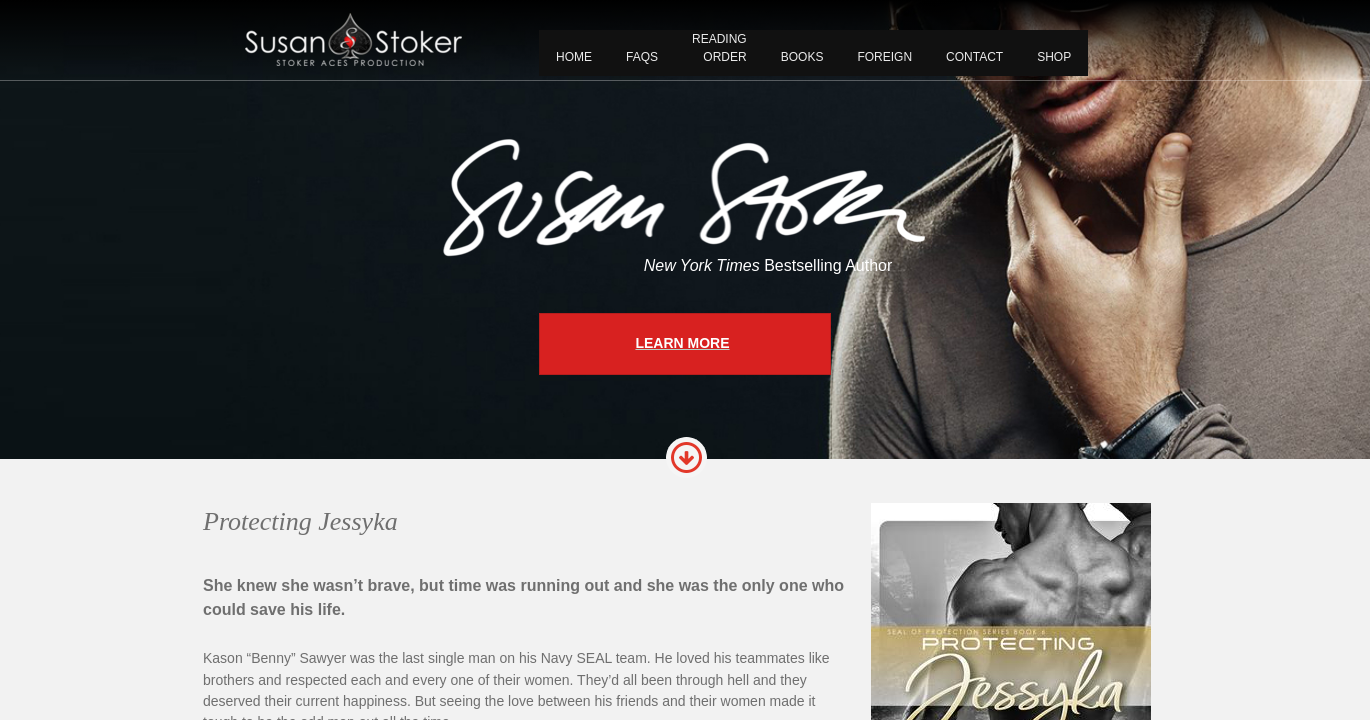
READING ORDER (719, 48)
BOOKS (802, 57)
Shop (1054, 57)
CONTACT (974, 57)
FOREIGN (884, 57)
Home (574, 57)
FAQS (642, 57)
